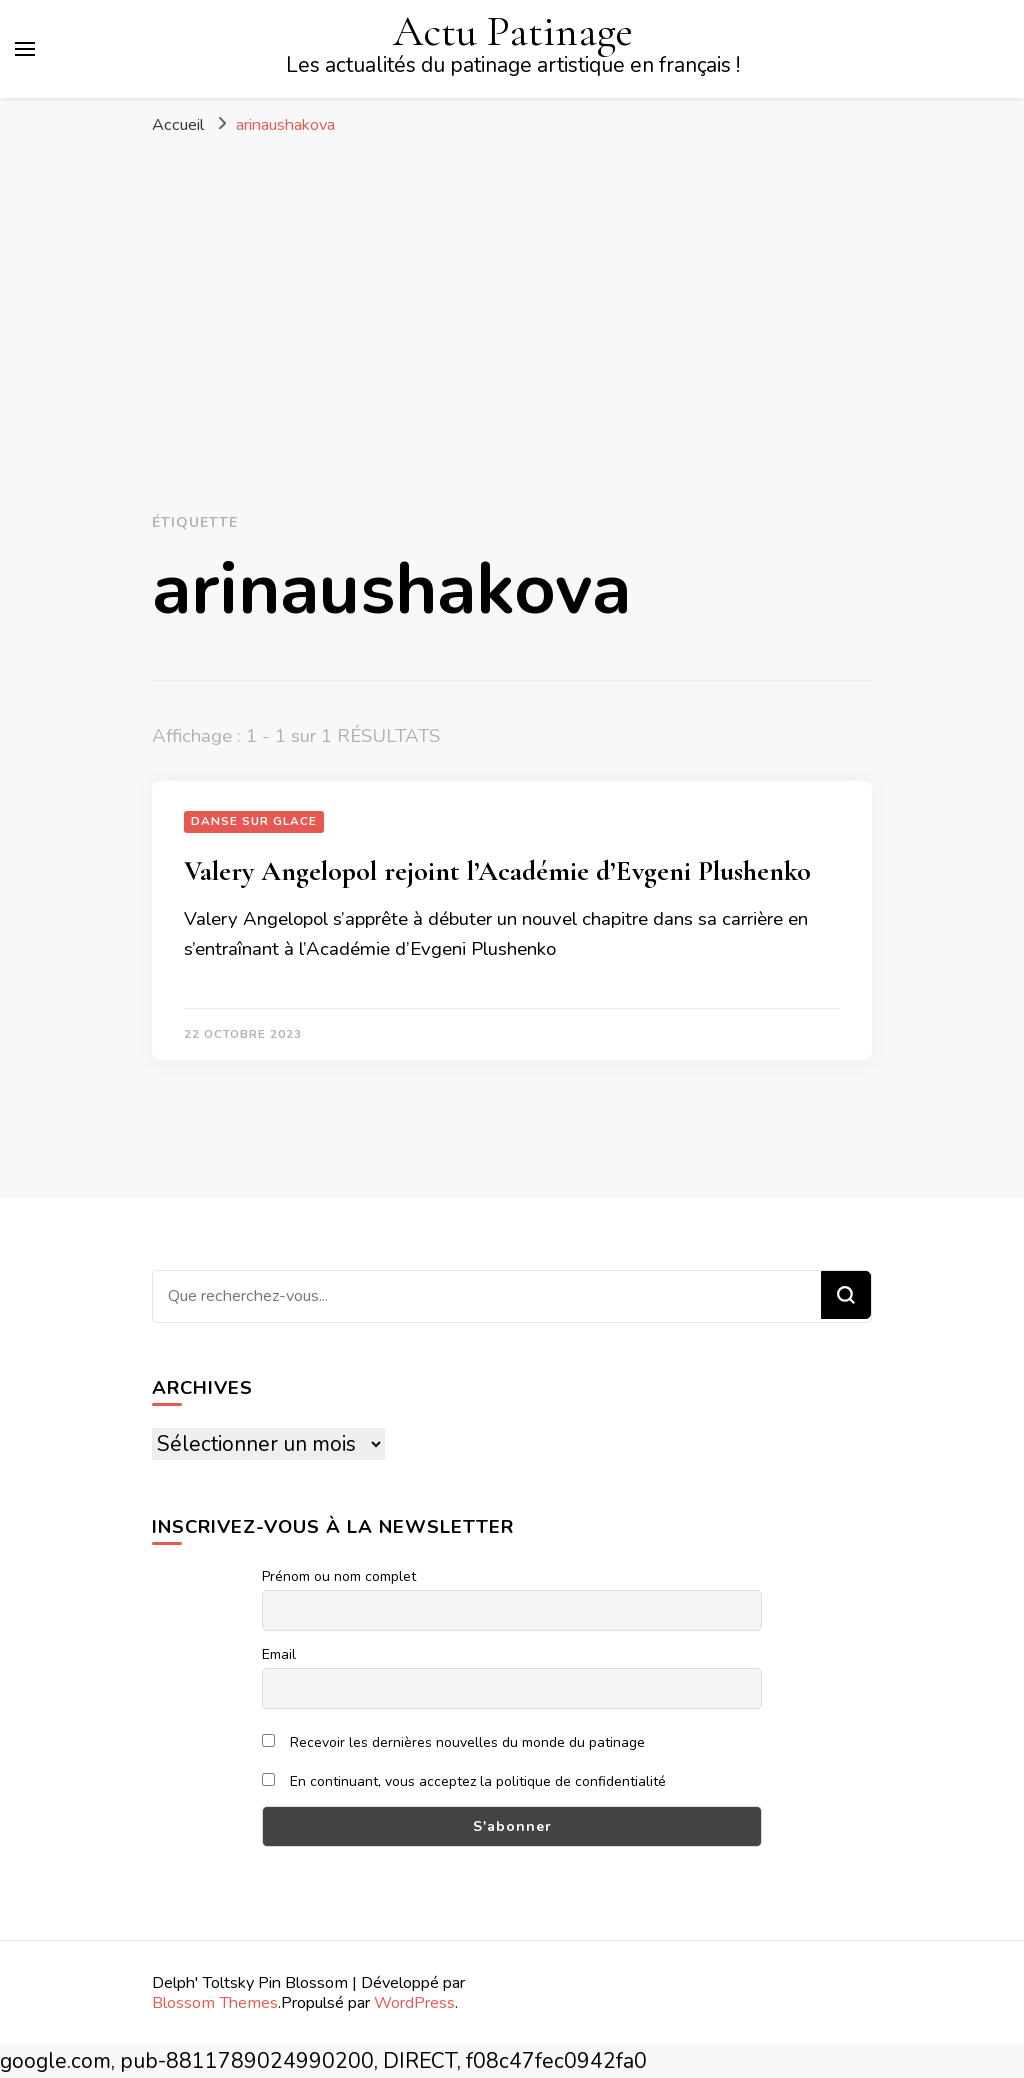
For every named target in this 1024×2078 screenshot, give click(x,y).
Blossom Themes (215, 2002)
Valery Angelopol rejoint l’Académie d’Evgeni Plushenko (497, 871)
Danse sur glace (254, 821)
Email (279, 1654)
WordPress (414, 2002)
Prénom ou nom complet (339, 1576)
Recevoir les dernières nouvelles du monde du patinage (453, 1742)
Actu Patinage (513, 31)
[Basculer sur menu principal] (25, 49)
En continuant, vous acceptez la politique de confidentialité (464, 1781)
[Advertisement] (512, 296)
